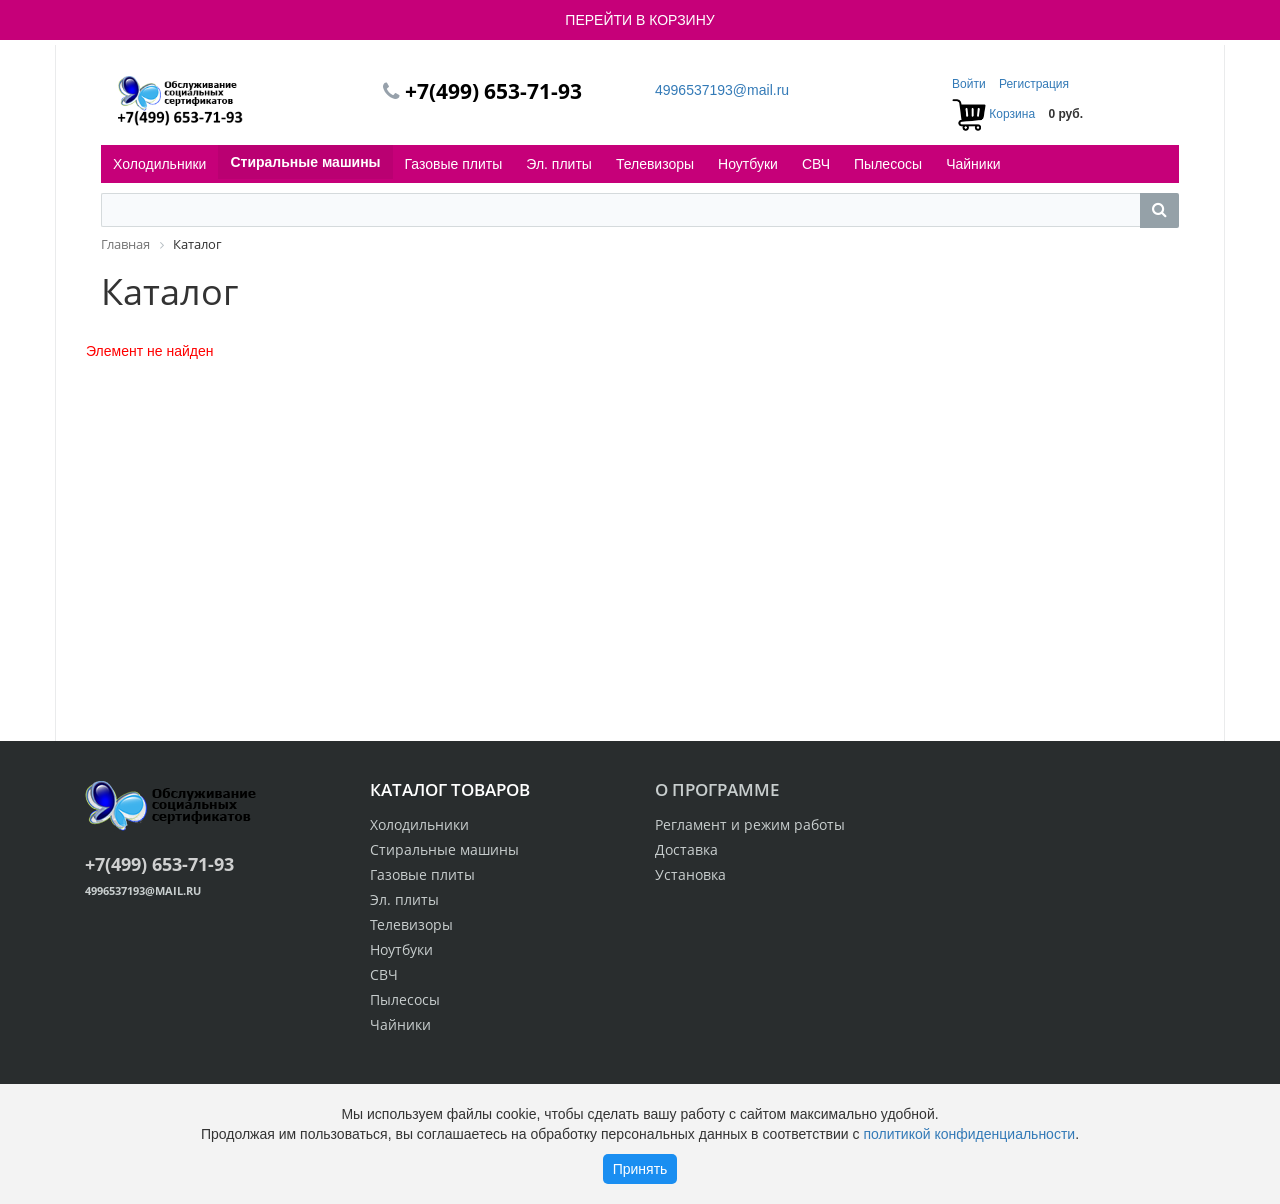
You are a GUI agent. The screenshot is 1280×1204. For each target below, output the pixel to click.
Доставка (686, 849)
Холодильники (159, 164)
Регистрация (1034, 84)
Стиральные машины (305, 162)
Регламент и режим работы (750, 824)
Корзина (1012, 114)
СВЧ (816, 164)
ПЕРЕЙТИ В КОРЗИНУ (639, 20)
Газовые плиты (454, 164)
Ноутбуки (748, 164)
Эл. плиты (559, 164)
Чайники (973, 164)
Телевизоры (655, 164)
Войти (970, 84)
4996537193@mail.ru (722, 90)
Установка (690, 874)
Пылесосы (888, 164)
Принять (640, 1169)
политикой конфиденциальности (969, 1134)
